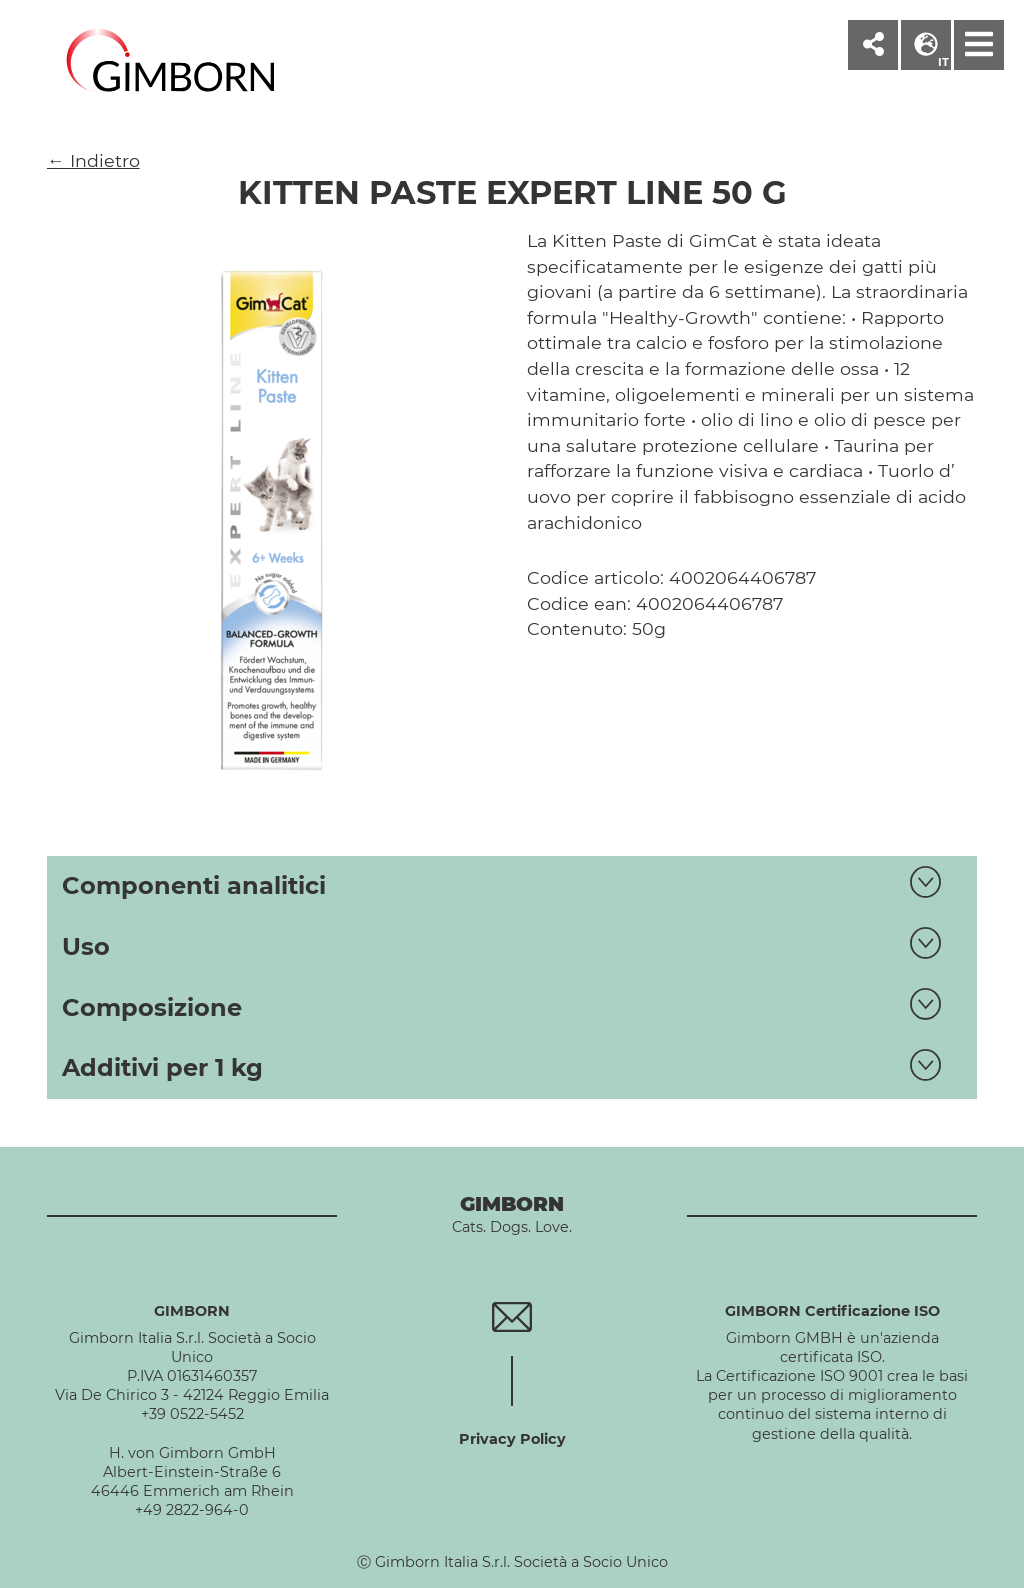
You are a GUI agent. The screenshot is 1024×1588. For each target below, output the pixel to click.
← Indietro (93, 160)
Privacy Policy (512, 1439)
